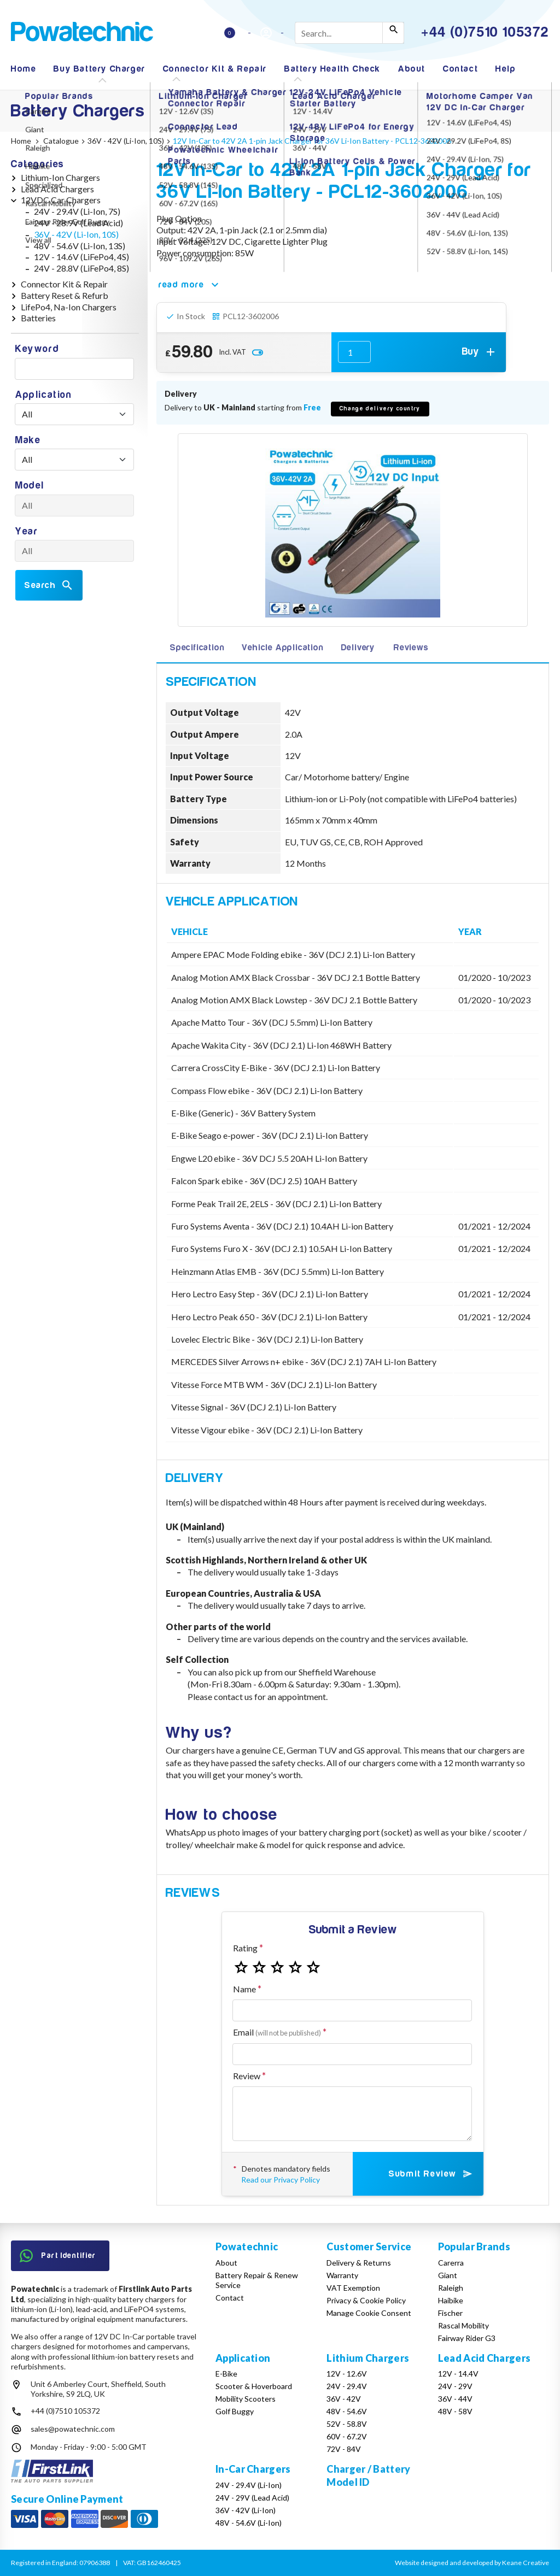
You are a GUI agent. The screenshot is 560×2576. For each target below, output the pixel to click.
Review (246, 2076)
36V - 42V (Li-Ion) (245, 2510)
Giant (447, 2275)
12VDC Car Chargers (61, 200)
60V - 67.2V (346, 2436)
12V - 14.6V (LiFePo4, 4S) (81, 256)
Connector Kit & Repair (215, 69)
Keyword (37, 349)
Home (23, 69)
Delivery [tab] (358, 647)
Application (43, 395)
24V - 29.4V (346, 2386)
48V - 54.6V (346, 2411)
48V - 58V (455, 2411)
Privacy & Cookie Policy (366, 2300)
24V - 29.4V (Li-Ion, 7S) (77, 211)
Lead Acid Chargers (57, 189)
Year (26, 531)
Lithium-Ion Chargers (60, 177)
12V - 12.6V (346, 2373)
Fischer (450, 2313)
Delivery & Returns (358, 2262)
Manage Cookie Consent (368, 2313)
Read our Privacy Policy (280, 2179)
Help (505, 69)
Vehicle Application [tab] (282, 647)
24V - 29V (455, 2386)
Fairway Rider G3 (466, 2338)
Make (27, 440)
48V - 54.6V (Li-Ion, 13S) (79, 245)
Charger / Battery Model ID (368, 2475)
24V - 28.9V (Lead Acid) (78, 222)
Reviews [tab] (411, 647)
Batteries (38, 318)
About (411, 69)
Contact (460, 69)
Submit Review (431, 2174)
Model (29, 485)
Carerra (451, 2262)
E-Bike (226, 2373)
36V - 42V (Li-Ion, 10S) (76, 234)
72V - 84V (343, 2449)
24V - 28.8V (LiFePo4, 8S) (81, 268)
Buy (479, 351)
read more (190, 284)
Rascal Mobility (463, 2325)
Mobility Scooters (245, 2398)
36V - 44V (455, 2398)
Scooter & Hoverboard (253, 2386)
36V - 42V (343, 2398)
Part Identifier (58, 2255)
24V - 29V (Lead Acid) (252, 2497)
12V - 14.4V (458, 2373)
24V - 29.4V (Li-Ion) (248, 2485)
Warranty (342, 2275)
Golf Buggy (234, 2411)
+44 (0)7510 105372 (65, 2410)
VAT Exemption (353, 2287)
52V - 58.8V (346, 2423)
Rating (245, 1948)
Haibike (450, 2300)
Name (244, 1989)
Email (277, 2032)
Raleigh (450, 2287)
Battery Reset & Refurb (64, 295)
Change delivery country (380, 408)
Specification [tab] (197, 647)
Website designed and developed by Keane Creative (472, 2563)
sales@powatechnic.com (73, 2428)
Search (49, 585)
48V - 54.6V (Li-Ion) (248, 2522)
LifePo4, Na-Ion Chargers (68, 307)
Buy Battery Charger (99, 69)
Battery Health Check (332, 69)
